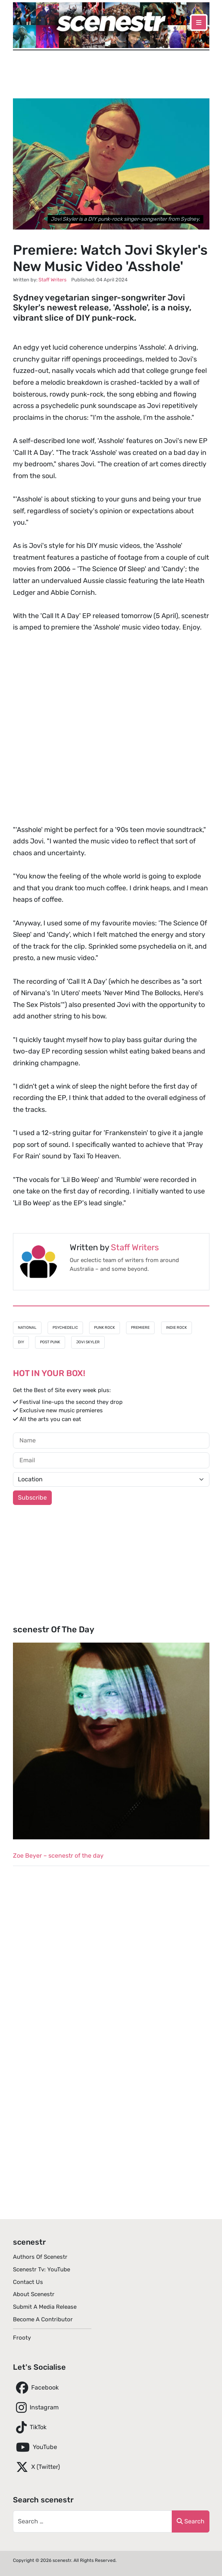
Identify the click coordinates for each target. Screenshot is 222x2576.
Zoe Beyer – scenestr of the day (58, 1855)
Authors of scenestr (40, 2256)
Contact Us (28, 2282)
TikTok (29, 2427)
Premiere (140, 1327)
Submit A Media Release (45, 2306)
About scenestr (33, 2294)
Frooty (22, 2337)
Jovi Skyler (88, 1342)
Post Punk (50, 1342)
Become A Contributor (43, 2319)
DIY (21, 1342)
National (27, 1327)
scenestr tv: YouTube (41, 2269)
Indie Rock (176, 1327)
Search (190, 2521)
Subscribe (32, 1497)
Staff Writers (135, 1247)
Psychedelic (65, 1327)
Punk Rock (104, 1327)
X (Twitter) (36, 2467)
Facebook (36, 2387)
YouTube (35, 2447)
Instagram (36, 2407)
